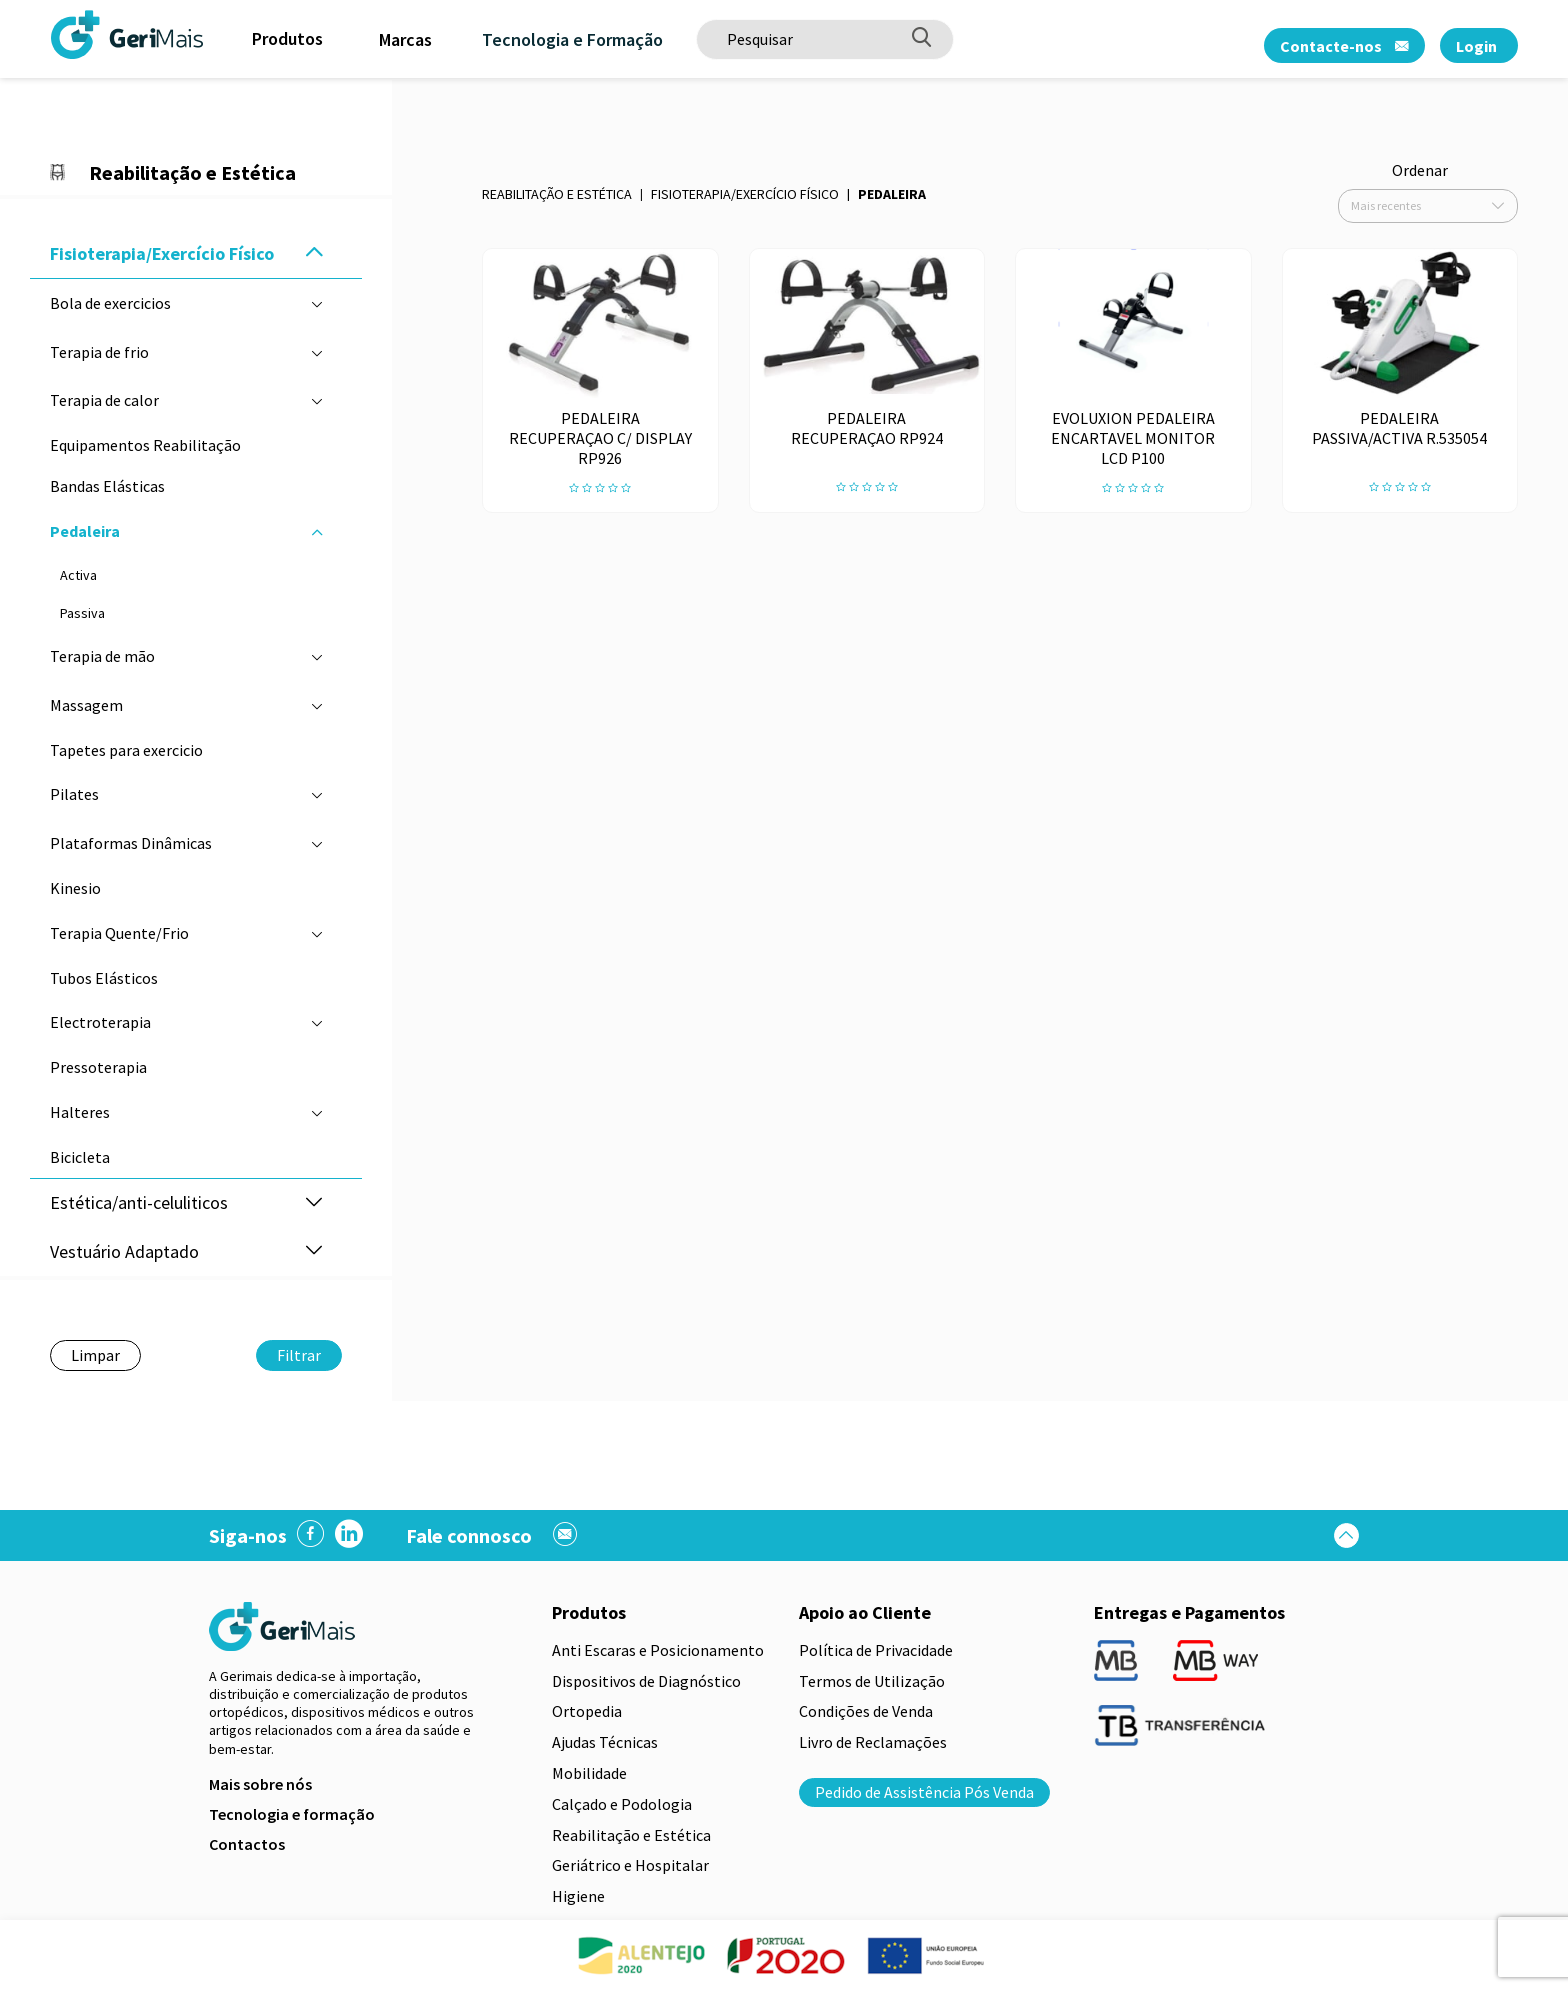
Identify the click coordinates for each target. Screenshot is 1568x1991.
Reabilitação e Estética (557, 194)
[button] (314, 253)
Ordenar (1420, 170)
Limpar (95, 1355)
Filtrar (299, 1355)
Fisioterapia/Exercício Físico (745, 194)
